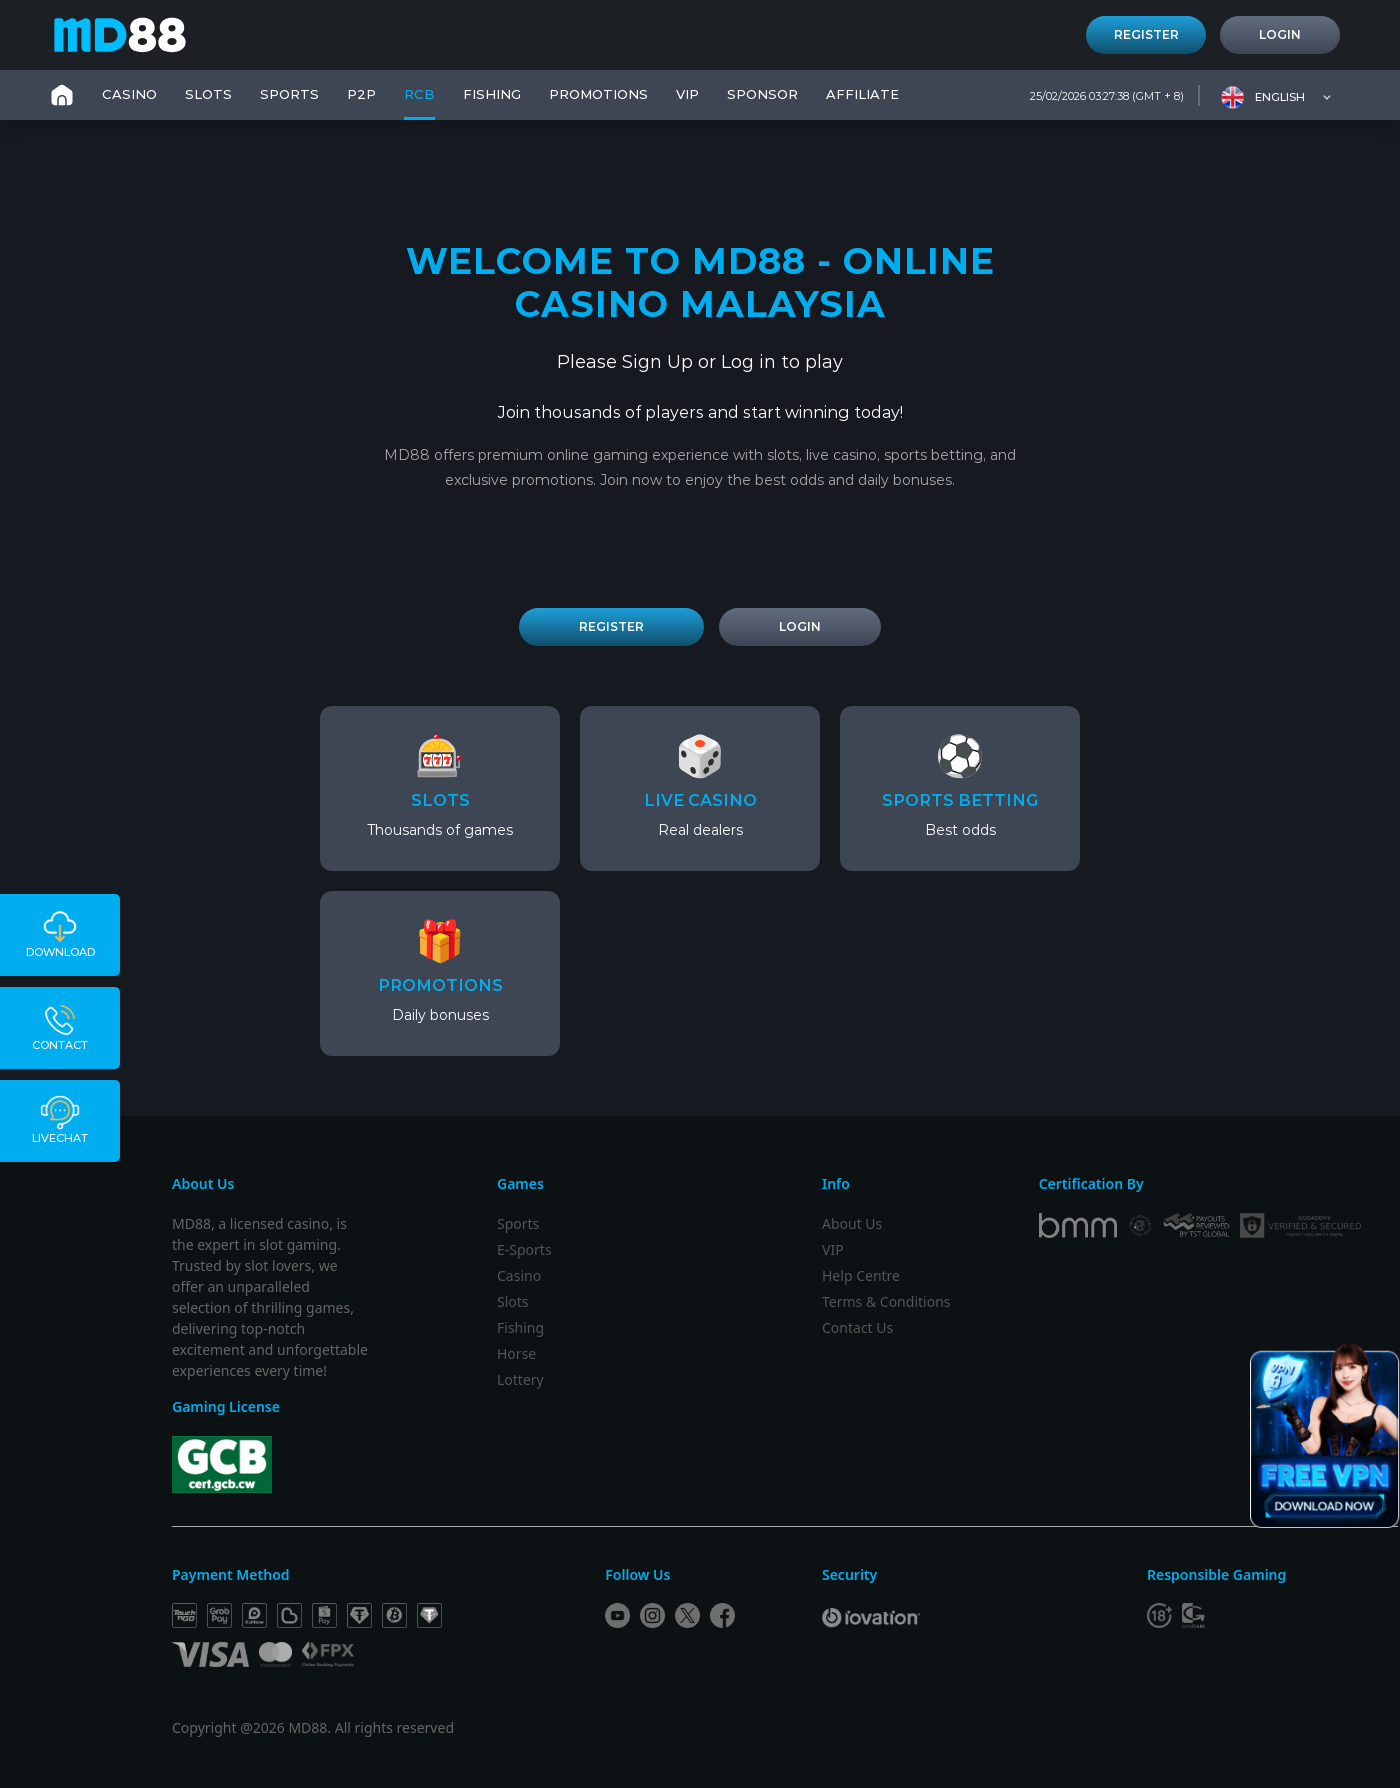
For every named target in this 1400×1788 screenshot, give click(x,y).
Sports (518, 1223)
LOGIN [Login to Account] (800, 626)
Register (1146, 34)
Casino (519, 1275)
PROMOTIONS (598, 94)
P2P (361, 94)
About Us (852, 1223)
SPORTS (289, 94)
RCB (419, 94)
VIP (687, 94)
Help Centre (861, 1275)
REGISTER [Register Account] (611, 626)
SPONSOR (762, 94)
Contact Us (857, 1327)
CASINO (129, 94)
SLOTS (208, 94)
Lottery (520, 1379)
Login (1280, 34)
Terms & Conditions (886, 1301)
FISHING (492, 94)
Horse (516, 1353)
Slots (513, 1301)
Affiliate (862, 94)
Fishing (520, 1327)
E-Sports (524, 1249)
